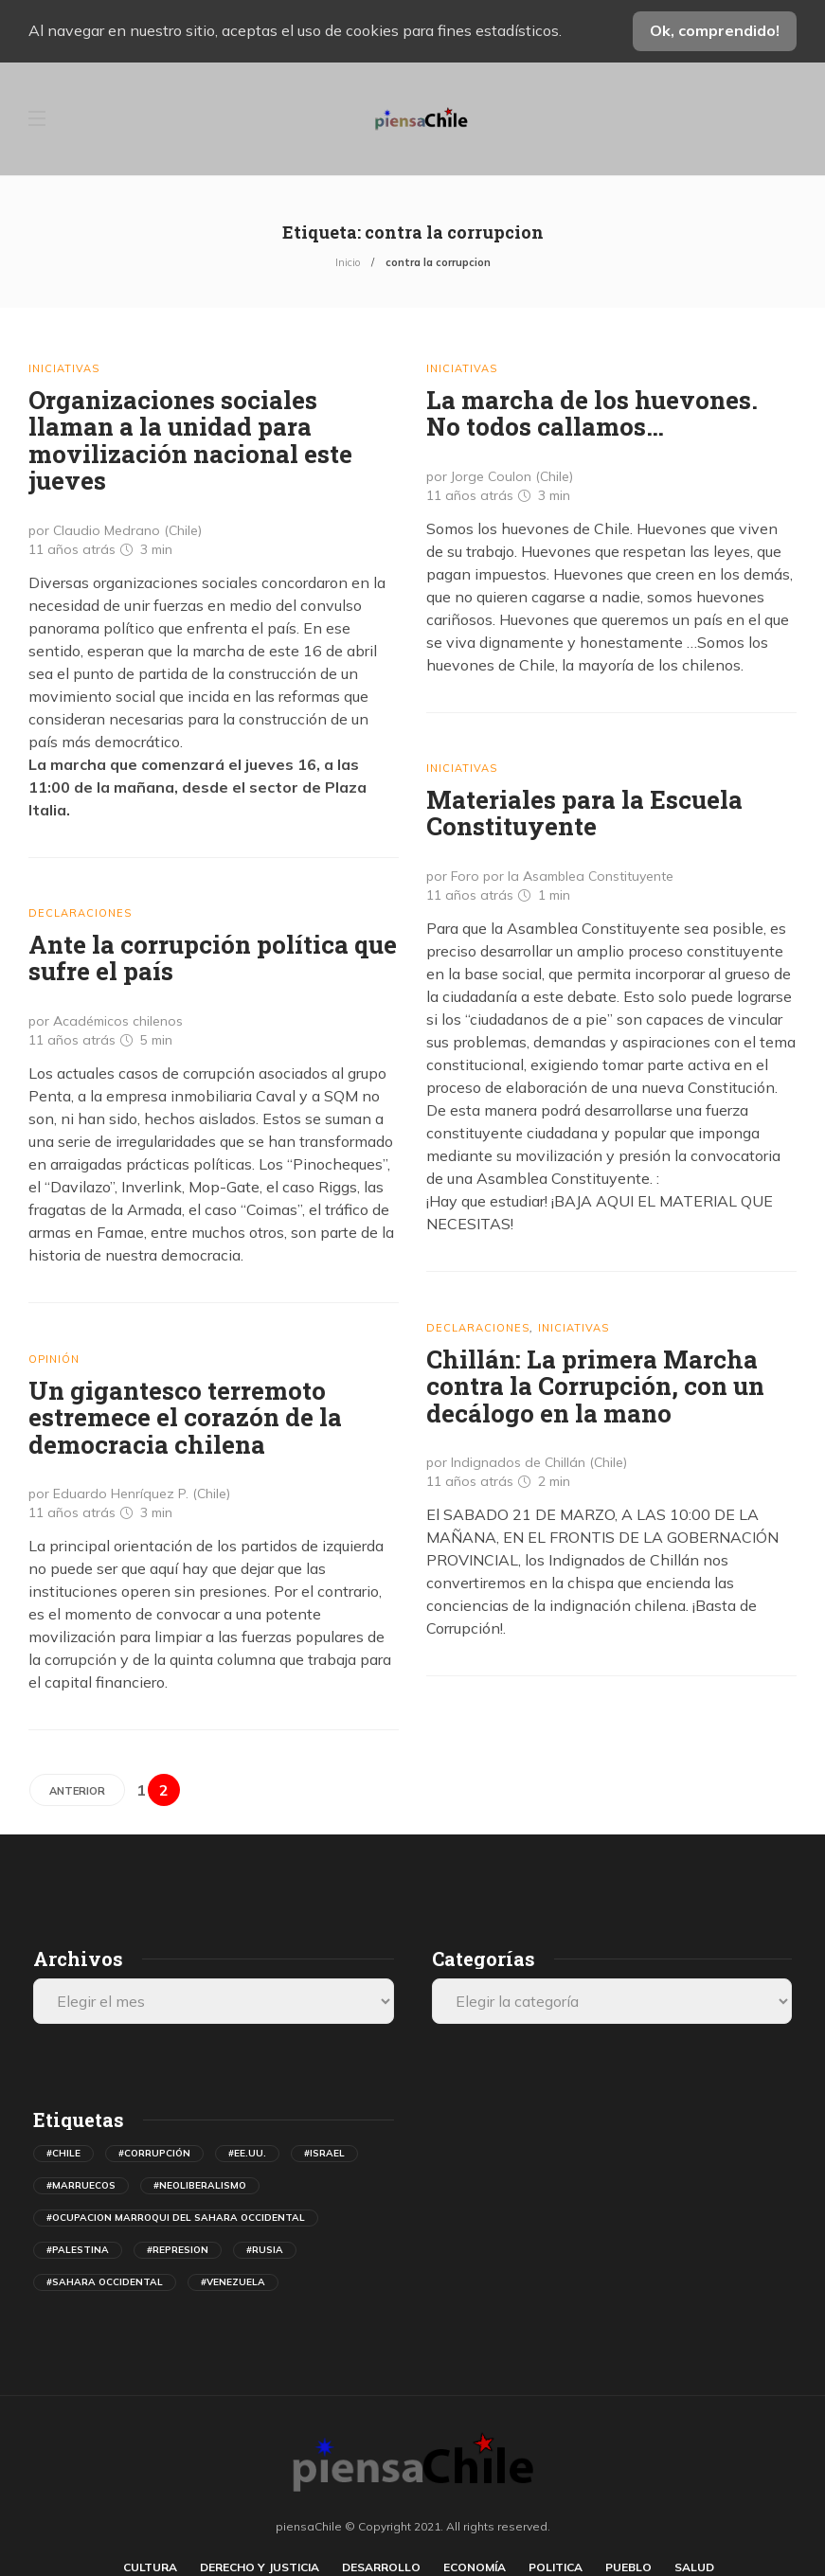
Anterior (77, 1791)
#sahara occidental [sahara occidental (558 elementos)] (104, 2282)
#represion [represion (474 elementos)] (177, 2250)
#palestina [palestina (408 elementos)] (77, 2250)
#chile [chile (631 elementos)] (63, 2153)
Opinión (54, 1359)
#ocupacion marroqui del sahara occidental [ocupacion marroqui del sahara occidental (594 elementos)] (175, 2217)
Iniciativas (63, 368)
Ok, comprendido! (715, 30)
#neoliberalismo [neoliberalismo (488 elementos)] (199, 2185)
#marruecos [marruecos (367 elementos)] (81, 2185)
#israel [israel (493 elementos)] (324, 2153)
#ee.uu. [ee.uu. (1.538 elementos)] (247, 2153)
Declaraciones (80, 913)
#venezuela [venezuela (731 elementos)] (233, 2282)
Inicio (347, 262)
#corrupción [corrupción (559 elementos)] (154, 2153)
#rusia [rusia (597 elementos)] (264, 2250)
